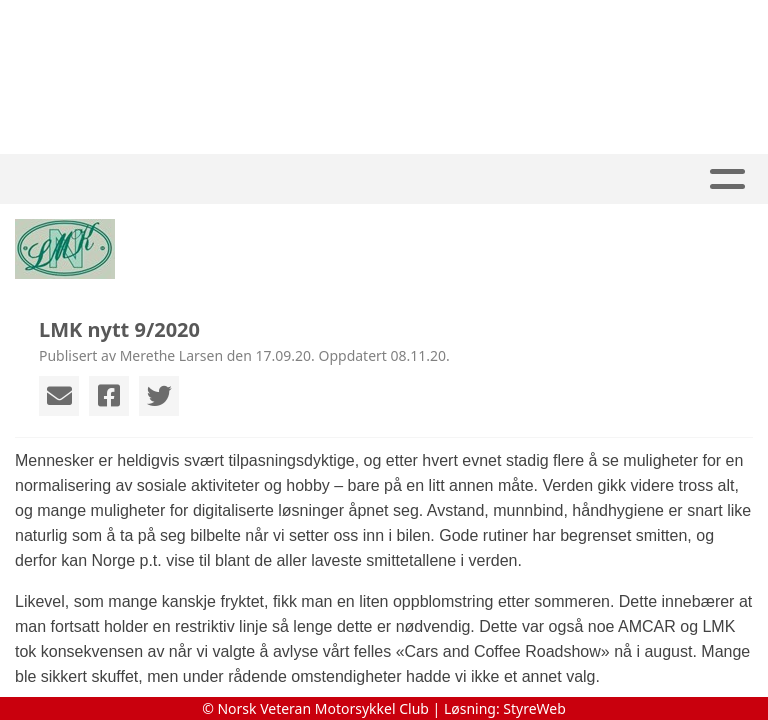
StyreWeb (534, 708)
